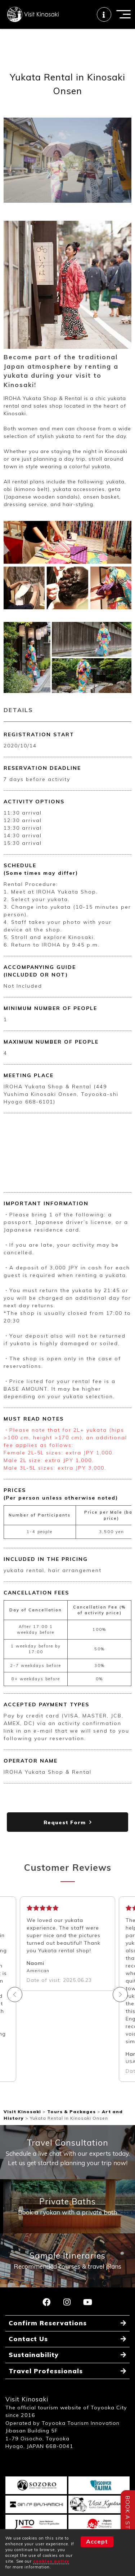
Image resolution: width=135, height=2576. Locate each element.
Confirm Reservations (48, 2323)
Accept (97, 2541)
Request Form (65, 1822)
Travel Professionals (46, 2371)
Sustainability (34, 2354)
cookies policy (51, 2561)
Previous (14, 1994)
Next (120, 1994)
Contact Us (28, 2339)
